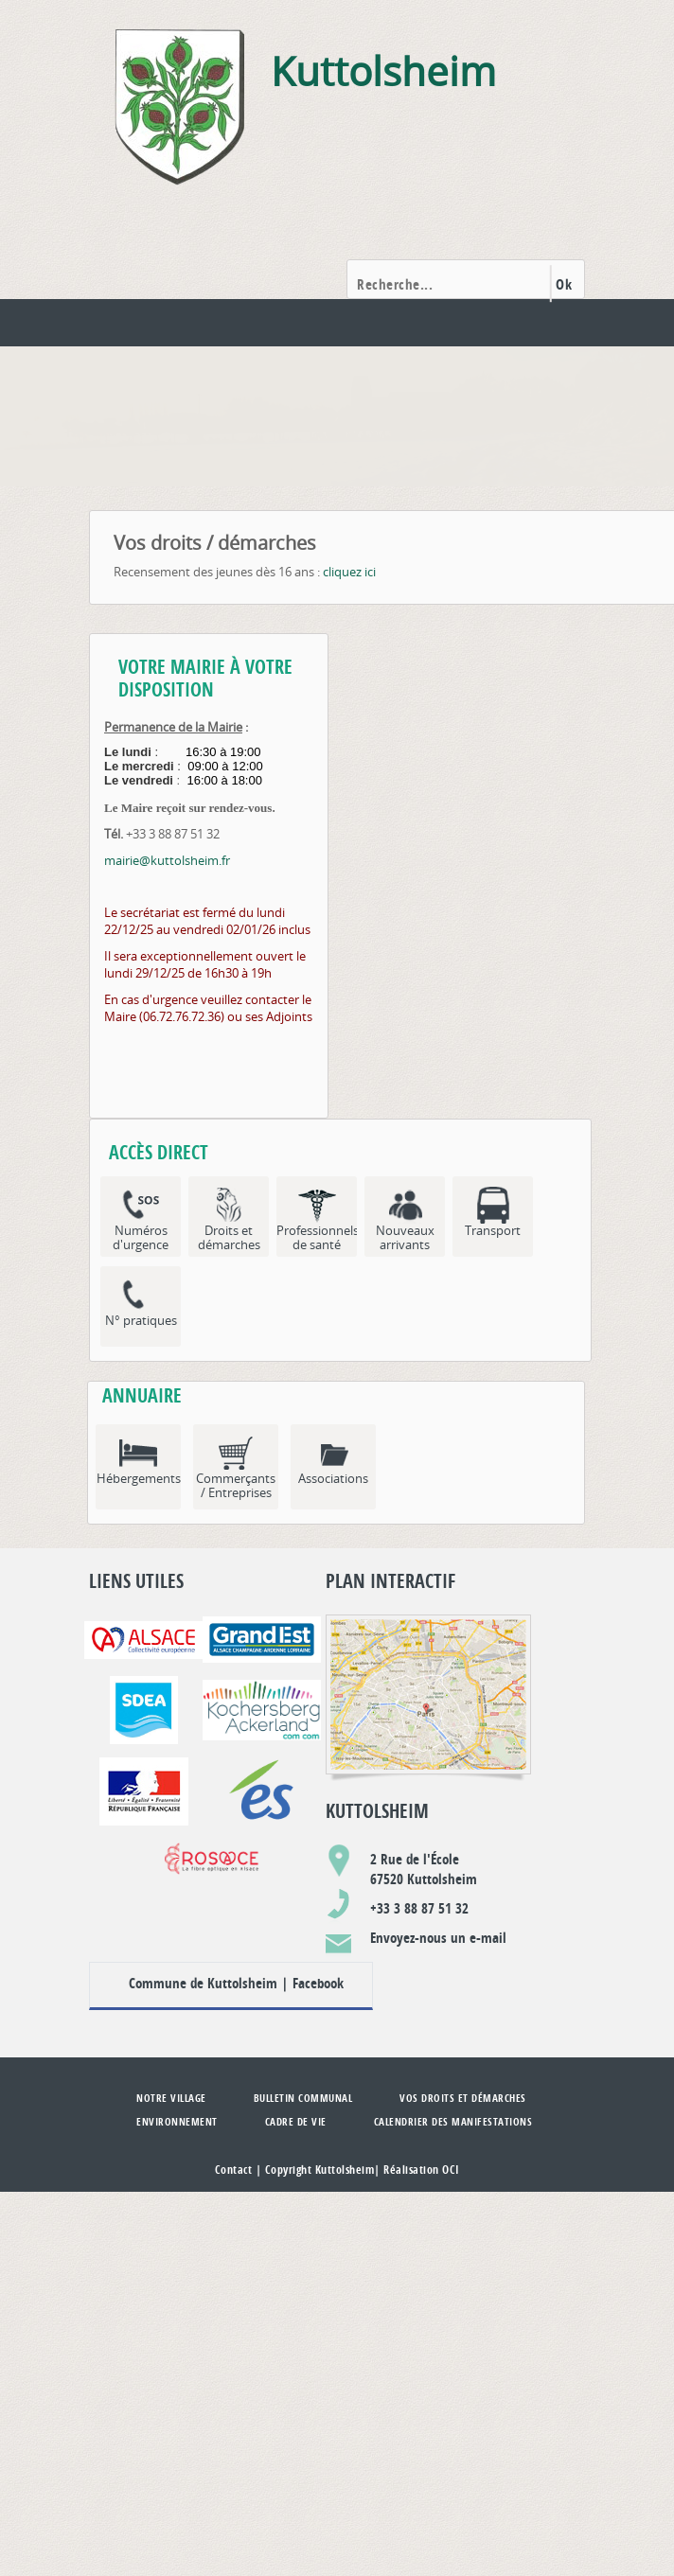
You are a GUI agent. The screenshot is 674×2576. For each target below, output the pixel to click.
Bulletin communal (303, 2098)
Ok (564, 284)
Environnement (177, 2121)
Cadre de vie (296, 2121)
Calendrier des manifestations (453, 2121)
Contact (234, 2169)
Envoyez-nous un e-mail (438, 1938)
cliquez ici (349, 571)
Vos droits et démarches (462, 2098)
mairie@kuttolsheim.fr (167, 860)
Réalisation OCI (421, 2169)
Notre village (171, 2098)
